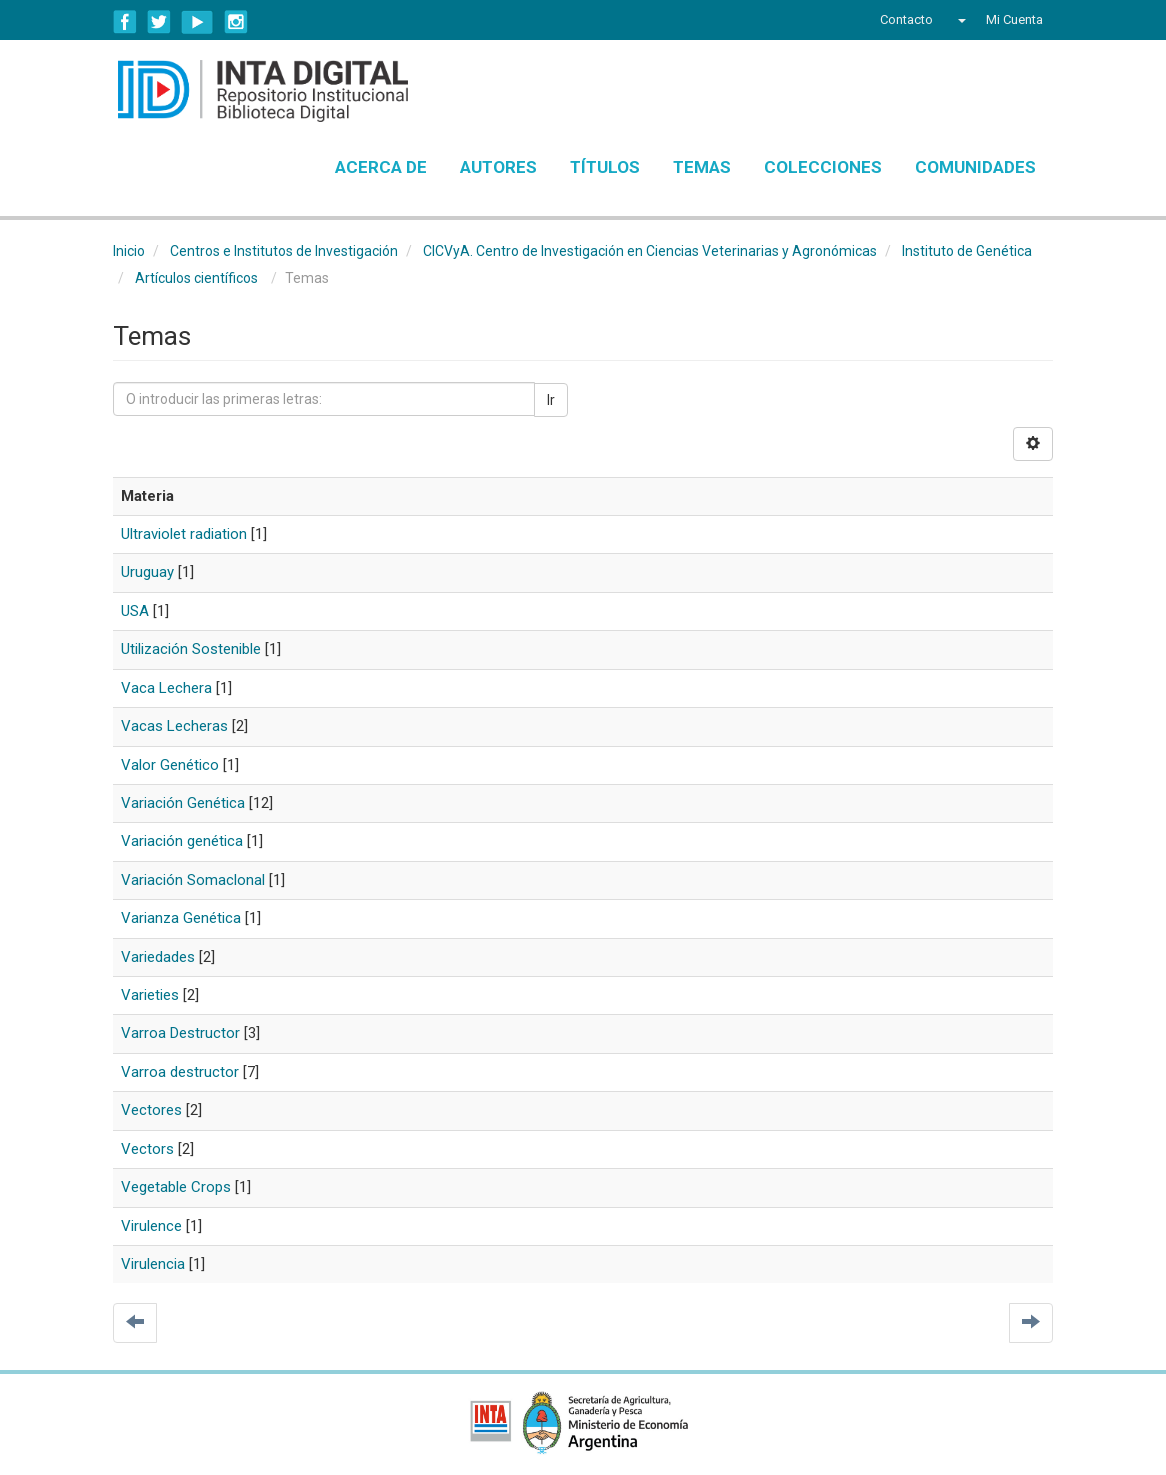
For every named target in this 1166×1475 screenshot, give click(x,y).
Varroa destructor (180, 1072)
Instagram (236, 22)
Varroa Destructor (180, 1033)
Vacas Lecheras (174, 726)
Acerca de (381, 167)
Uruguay (147, 572)
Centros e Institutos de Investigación (284, 251)
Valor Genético (170, 765)
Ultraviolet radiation (184, 534)
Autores (498, 167)
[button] (959, 20)
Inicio (129, 251)
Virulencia (153, 1264)
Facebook (125, 22)
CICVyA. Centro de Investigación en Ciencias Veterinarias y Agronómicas (650, 251)
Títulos (605, 167)
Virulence (151, 1226)
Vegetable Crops (176, 1187)
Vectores (151, 1110)
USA (135, 611)
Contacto (906, 19)
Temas (702, 167)
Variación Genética (183, 803)
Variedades (158, 957)
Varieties (150, 995)
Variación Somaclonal (193, 880)
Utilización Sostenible (191, 649)
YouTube (197, 22)
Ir (551, 400)
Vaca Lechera (166, 688)
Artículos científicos (196, 278)
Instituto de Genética (967, 251)
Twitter (159, 22)
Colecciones (823, 167)
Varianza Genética (181, 918)
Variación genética (182, 841)
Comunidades (975, 167)
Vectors (147, 1149)
